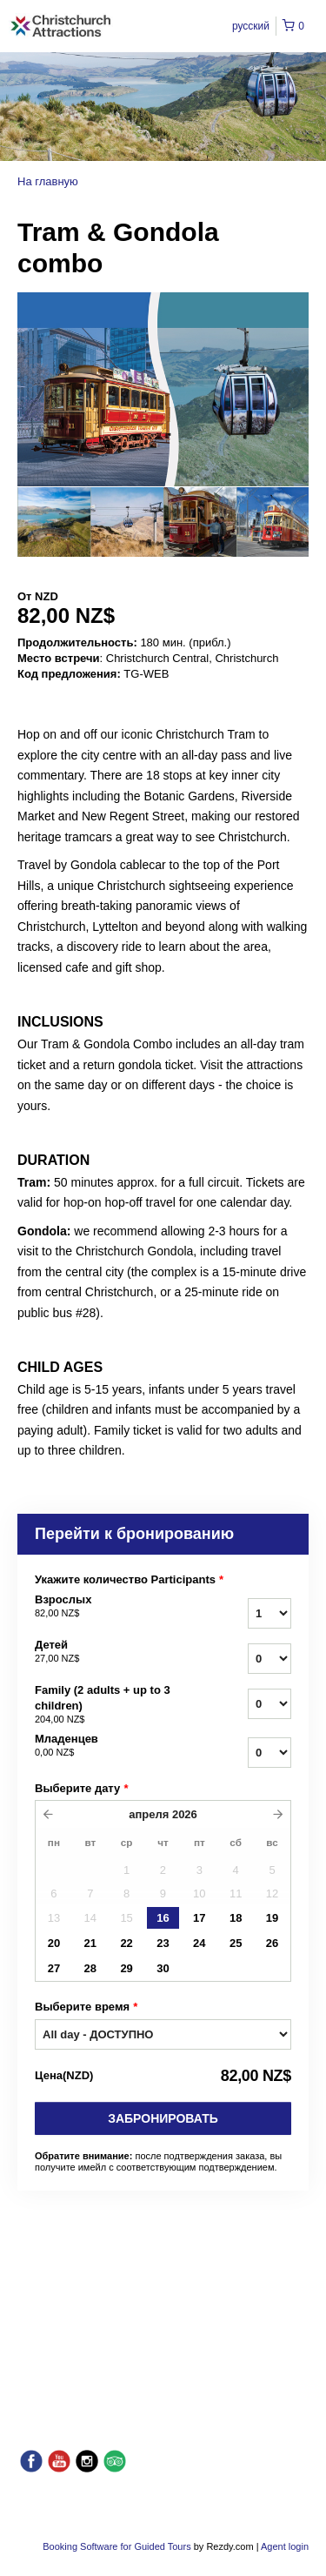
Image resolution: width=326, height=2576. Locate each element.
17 (199, 1917)
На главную (47, 181)
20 (54, 1943)
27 (54, 1968)
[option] (53, 522)
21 (90, 1943)
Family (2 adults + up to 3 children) (112, 1705)
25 (236, 1943)
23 (162, 1943)
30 (162, 1968)
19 (272, 1917)
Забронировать (163, 2118)
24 (199, 1943)
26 (272, 1943)
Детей (112, 1652)
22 (126, 1943)
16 (162, 1917)
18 (236, 1917)
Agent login (285, 2546)
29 (126, 1968)
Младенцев (112, 1746)
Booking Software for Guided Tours (118, 2546)
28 (90, 1968)
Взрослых (112, 1607)
